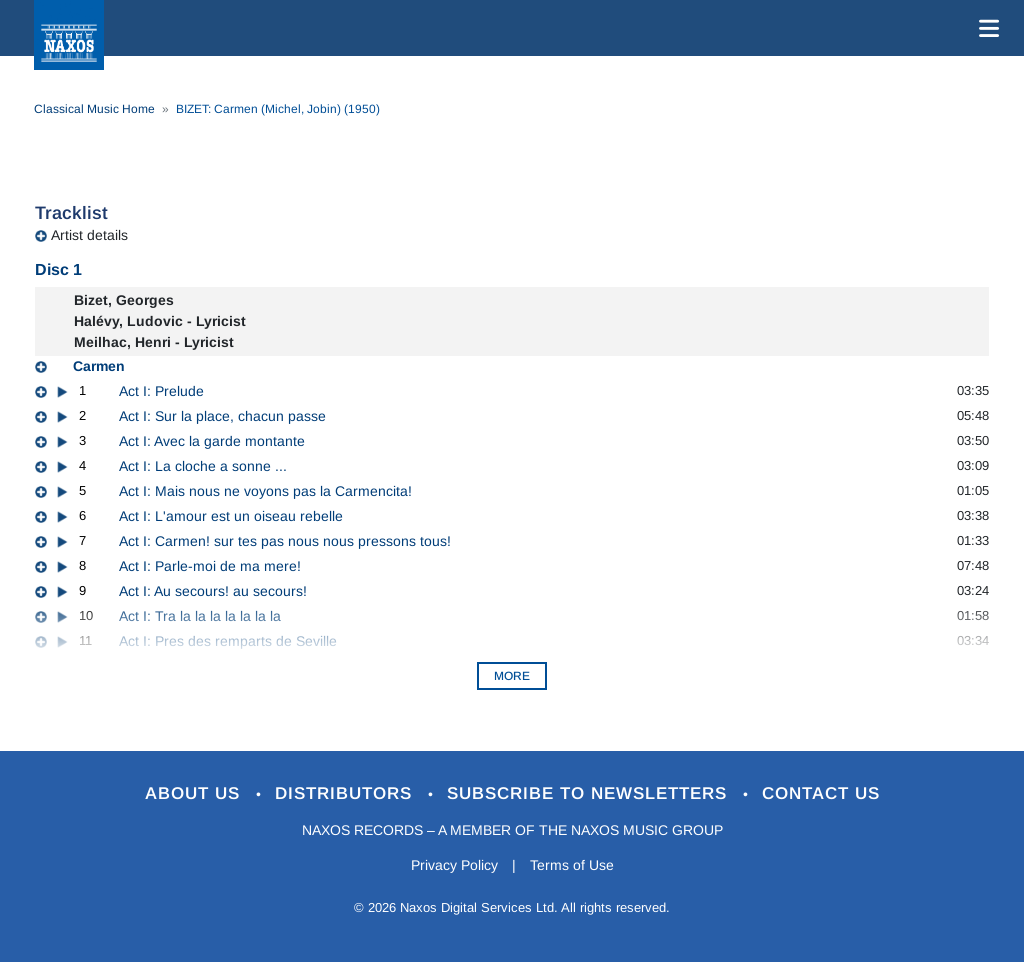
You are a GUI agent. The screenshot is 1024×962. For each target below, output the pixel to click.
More (512, 676)
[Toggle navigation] (985, 28)
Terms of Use (572, 865)
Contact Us (821, 793)
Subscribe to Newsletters (590, 793)
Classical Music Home (94, 109)
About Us (195, 793)
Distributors (346, 793)
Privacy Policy (454, 865)
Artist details (89, 235)
